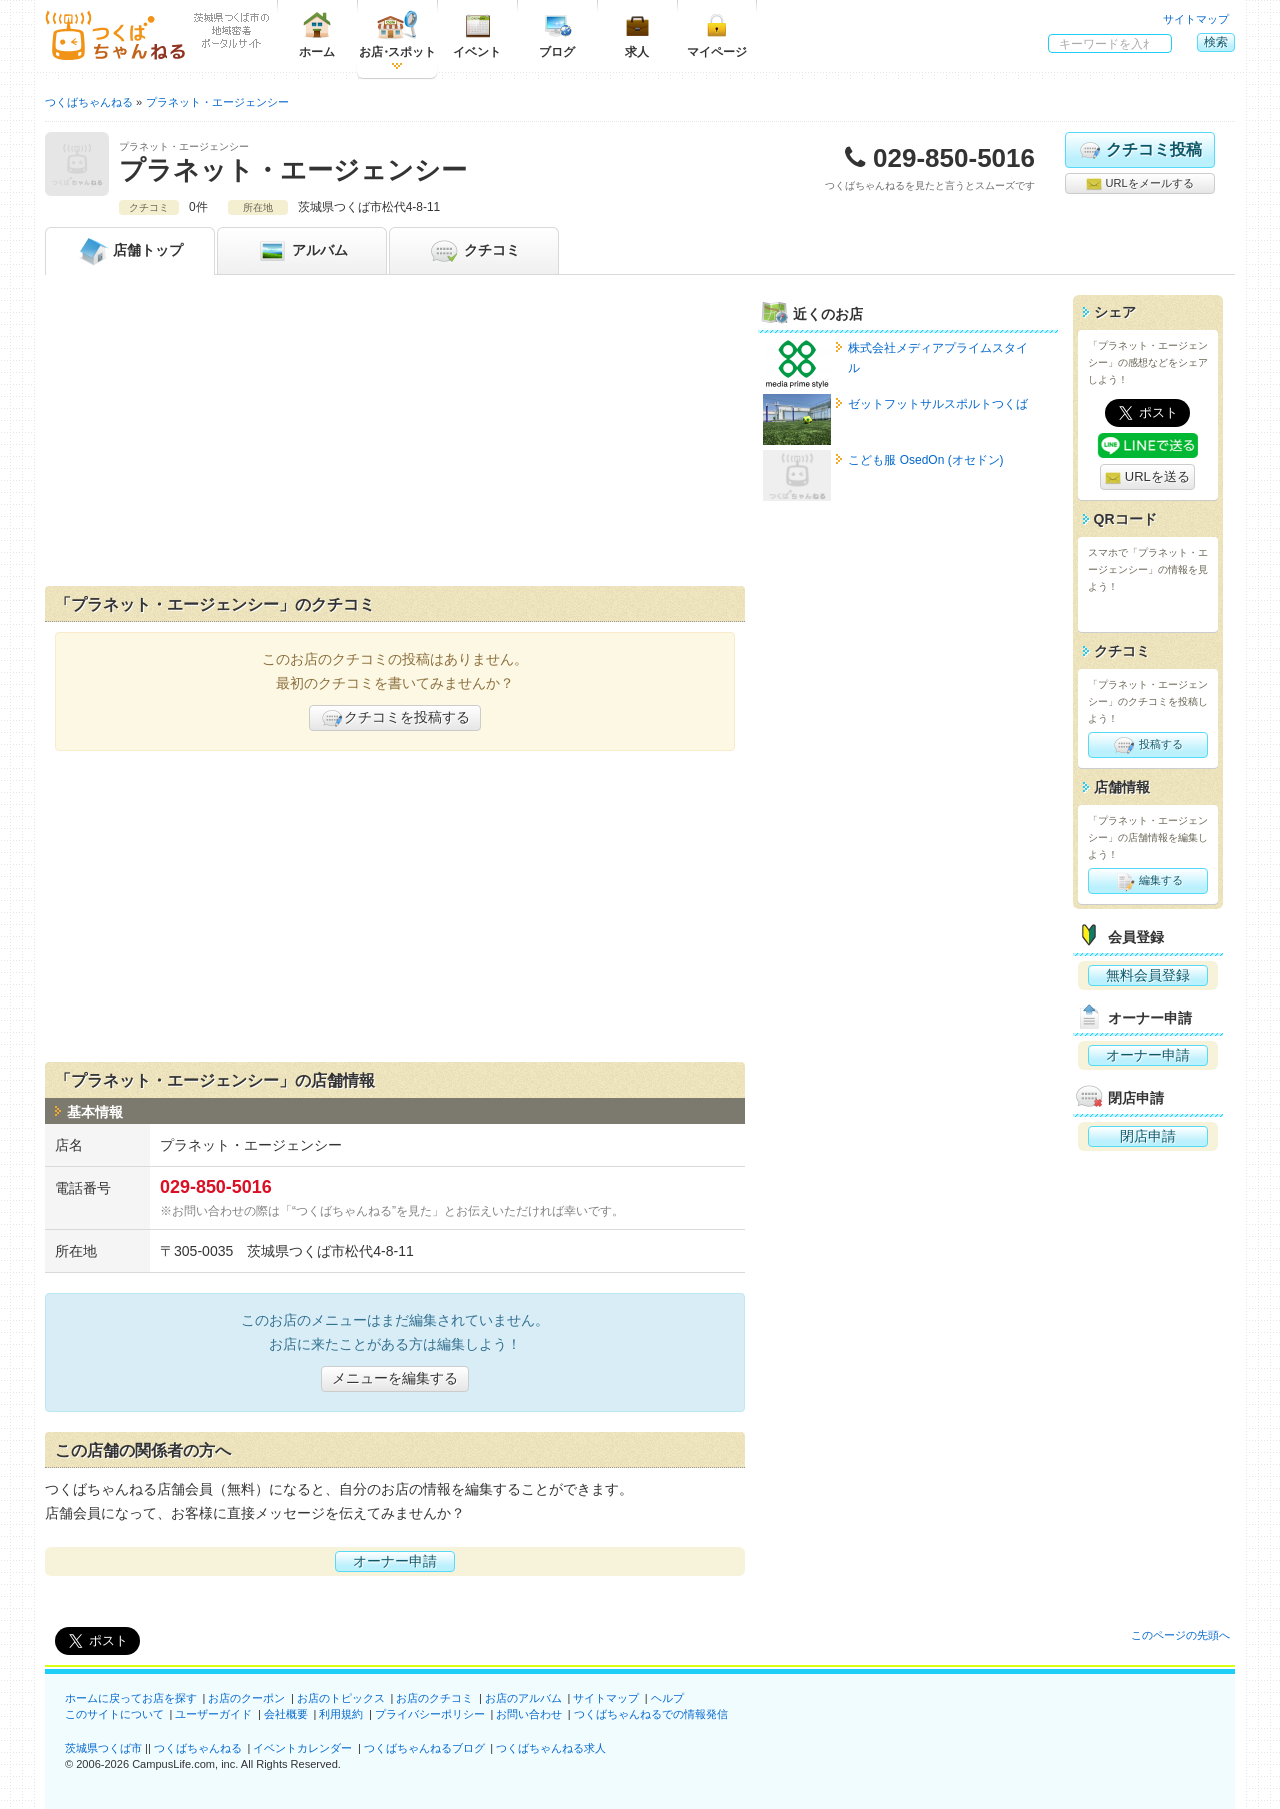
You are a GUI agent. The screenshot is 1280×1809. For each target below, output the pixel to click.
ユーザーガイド (213, 1714)
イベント (477, 34)
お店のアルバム (523, 1698)
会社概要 (286, 1714)
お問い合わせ (529, 1714)
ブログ (557, 34)
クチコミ (474, 251)
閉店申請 (1148, 1136)
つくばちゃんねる (198, 1748)
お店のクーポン (246, 1698)
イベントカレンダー (302, 1748)
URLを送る (1147, 477)
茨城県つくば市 (103, 1748)
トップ (130, 251)
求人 (637, 34)
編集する (1147, 881)
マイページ (717, 34)
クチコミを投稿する (395, 718)
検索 (1216, 42)
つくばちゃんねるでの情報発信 (651, 1714)
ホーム (317, 34)
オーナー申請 (395, 1561)
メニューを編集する (395, 1378)
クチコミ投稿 (1139, 150)
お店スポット (397, 34)
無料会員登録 (1148, 975)
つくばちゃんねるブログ (424, 1748)
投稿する (1147, 745)
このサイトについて (114, 1714)
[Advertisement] (395, 435)
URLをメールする (1139, 184)
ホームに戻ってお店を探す (131, 1698)
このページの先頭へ (1180, 1635)
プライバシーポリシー (430, 1714)
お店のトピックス (341, 1698)
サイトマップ (1196, 19)
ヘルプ (667, 1698)
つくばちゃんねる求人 (551, 1748)
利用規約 (341, 1714)
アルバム (302, 251)
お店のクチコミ (434, 1698)
